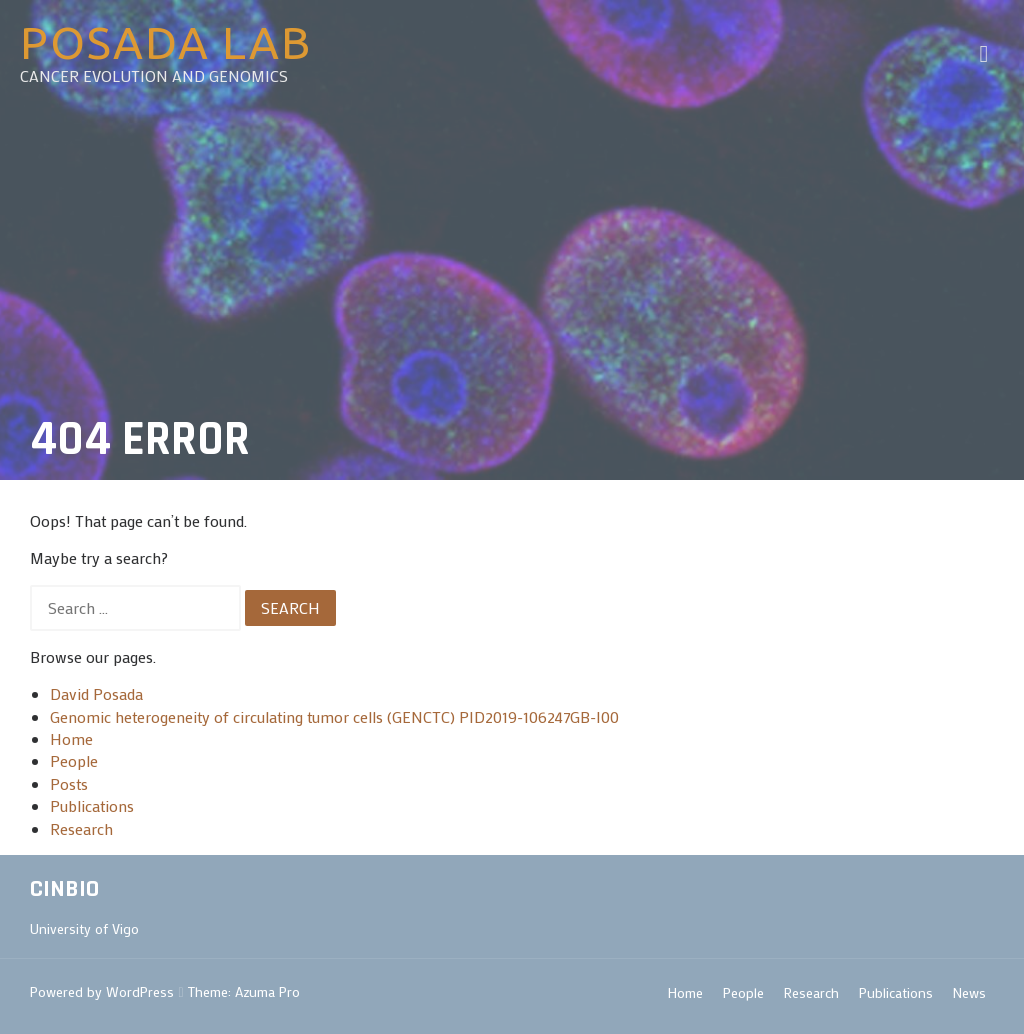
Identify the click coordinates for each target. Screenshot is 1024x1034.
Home (71, 738)
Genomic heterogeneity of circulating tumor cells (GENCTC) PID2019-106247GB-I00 (334, 716)
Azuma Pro (267, 991)
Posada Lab (166, 42)
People (74, 760)
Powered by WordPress (102, 991)
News (969, 992)
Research (81, 828)
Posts (69, 783)
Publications (92, 805)
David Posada (96, 693)
